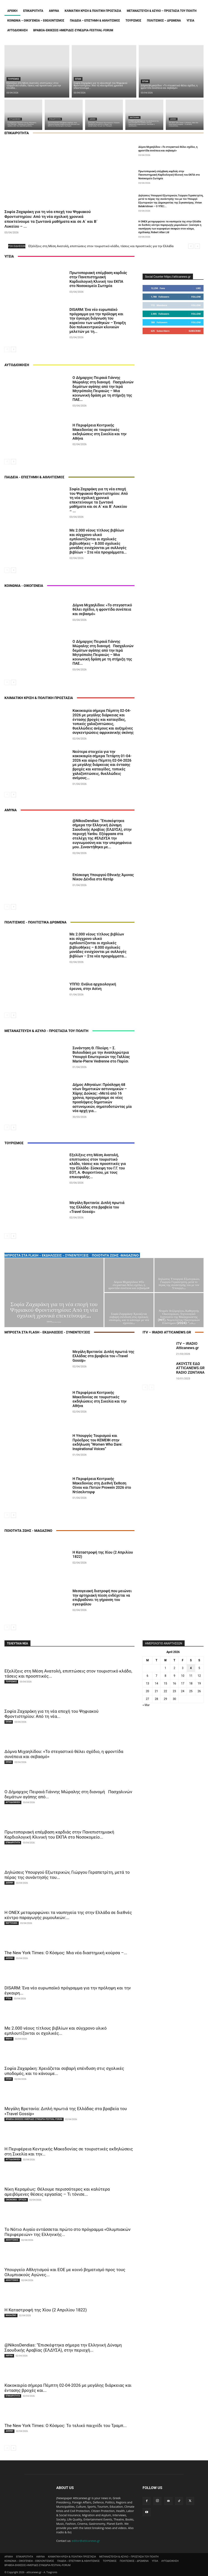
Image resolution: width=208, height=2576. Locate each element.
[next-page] (13, 349)
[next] (197, 246)
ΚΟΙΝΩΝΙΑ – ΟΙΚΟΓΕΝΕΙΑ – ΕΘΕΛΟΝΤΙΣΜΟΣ (35, 20)
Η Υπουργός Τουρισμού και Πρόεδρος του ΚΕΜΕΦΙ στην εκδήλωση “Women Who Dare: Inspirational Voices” (97, 1442)
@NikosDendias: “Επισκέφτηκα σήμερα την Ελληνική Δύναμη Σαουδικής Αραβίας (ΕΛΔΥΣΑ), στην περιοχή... (63, 2348)
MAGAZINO (11, 2315)
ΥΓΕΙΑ (190, 20)
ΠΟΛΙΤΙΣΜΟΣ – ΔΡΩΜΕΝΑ (164, 20)
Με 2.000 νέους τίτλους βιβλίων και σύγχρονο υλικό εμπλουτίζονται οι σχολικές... (55, 2031)
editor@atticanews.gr (86, 2541)
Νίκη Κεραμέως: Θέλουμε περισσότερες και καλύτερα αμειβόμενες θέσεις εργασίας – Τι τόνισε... (57, 2192)
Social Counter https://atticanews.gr (168, 276)
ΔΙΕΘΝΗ (92, 119)
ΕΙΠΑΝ (78, 79)
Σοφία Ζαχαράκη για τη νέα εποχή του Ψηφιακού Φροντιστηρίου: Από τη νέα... (51, 1714)
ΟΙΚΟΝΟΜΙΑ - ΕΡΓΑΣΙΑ (16, 2200)
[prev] (190, 246)
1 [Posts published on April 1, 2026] (165, 1668)
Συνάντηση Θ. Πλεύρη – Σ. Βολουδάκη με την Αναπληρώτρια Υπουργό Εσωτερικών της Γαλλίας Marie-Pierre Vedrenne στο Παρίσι (101, 1054)
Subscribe (195, 330)
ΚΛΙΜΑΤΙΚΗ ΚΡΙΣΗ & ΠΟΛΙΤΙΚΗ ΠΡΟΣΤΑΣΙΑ (93, 10)
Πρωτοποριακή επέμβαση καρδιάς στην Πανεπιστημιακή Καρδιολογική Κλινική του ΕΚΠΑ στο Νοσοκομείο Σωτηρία (98, 279)
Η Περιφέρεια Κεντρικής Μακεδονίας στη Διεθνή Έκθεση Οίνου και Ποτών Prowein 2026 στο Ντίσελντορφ (102, 1485)
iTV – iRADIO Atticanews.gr (187, 1345)
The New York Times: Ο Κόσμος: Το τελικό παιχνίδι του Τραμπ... (65, 2425)
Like (198, 288)
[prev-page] (7, 349)
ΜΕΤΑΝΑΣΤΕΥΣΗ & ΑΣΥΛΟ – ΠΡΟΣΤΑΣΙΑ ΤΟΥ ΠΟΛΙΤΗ (161, 10)
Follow (196, 296)
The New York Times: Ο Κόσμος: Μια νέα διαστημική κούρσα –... (65, 1952)
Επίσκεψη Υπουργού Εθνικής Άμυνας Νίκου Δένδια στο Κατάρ (103, 877)
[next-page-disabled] (151, 1387)
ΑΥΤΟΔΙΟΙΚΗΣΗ (17, 30)
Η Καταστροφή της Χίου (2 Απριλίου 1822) (45, 2309)
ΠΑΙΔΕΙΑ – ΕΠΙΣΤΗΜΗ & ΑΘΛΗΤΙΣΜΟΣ (95, 20)
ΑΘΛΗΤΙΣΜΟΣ (12, 2240)
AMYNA (54, 10)
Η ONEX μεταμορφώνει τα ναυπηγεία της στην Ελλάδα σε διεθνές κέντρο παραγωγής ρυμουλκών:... (68, 1915)
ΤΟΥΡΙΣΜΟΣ (133, 20)
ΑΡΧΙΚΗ (12, 10)
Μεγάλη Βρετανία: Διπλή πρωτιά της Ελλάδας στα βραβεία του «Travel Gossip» (96, 1207)
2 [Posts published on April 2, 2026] (174, 1668)
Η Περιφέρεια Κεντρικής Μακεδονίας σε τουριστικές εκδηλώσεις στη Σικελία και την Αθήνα (100, 431)
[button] (161, 2)
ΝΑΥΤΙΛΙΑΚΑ (134, 117)
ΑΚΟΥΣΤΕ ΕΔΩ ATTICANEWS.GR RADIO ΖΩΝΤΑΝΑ (190, 1367)
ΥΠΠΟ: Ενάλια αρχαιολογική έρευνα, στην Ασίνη (92, 986)
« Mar (146, 1705)
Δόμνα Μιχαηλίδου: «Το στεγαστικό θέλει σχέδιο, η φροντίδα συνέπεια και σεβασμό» (102, 609)
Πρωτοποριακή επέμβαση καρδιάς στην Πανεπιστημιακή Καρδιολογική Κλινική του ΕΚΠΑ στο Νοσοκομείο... (59, 1835)
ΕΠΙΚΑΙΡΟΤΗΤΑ (33, 10)
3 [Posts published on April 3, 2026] (182, 1668)
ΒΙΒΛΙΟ (9, 2039)
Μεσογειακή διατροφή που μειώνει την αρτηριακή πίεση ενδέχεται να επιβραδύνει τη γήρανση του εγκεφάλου (102, 1597)
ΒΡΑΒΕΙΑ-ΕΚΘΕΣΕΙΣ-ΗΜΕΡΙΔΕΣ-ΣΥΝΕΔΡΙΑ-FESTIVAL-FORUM (73, 30)
